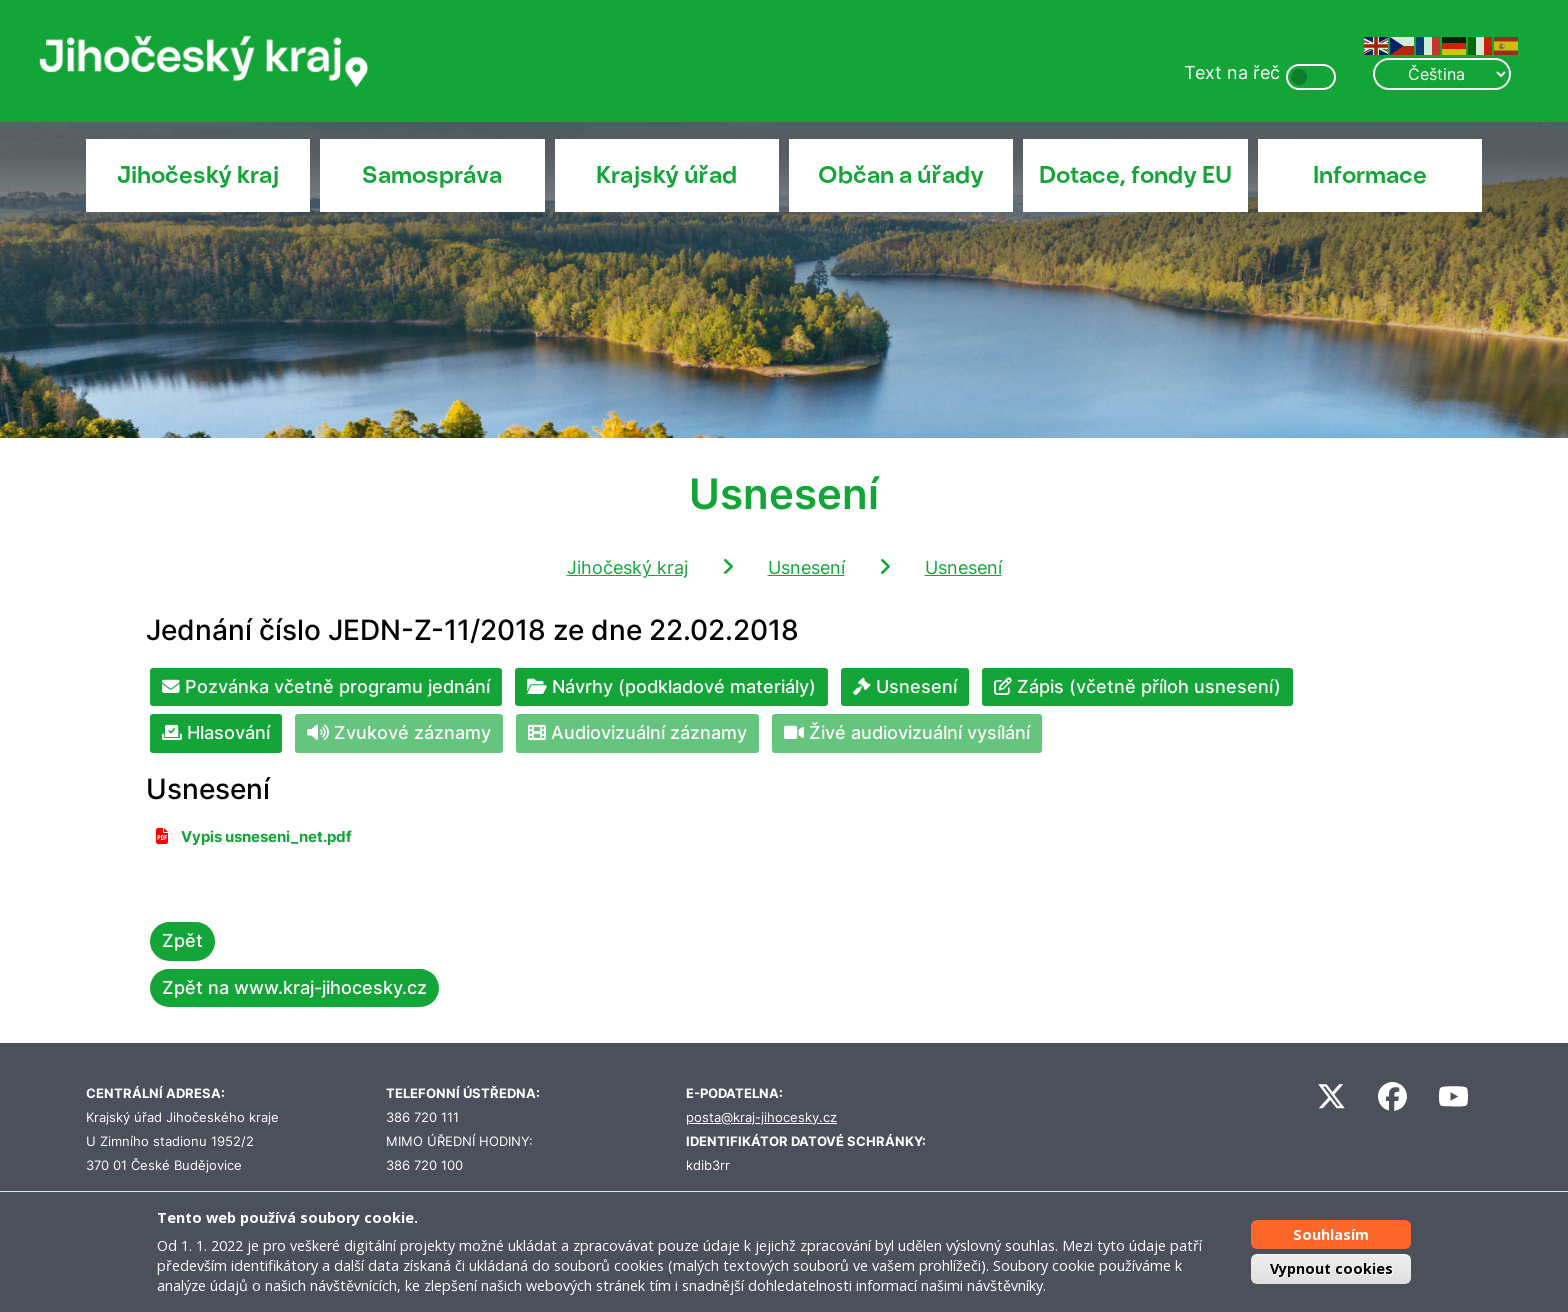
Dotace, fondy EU (1135, 175)
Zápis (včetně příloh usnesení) (1137, 686)
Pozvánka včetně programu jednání (326, 686)
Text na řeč (1232, 72)
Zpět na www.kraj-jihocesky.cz (294, 987)
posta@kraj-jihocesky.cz (761, 1117)
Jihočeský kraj (198, 175)
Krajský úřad (666, 175)
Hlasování (216, 732)
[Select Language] (1442, 74)
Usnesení (806, 567)
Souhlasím (1331, 1234)
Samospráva (432, 175)
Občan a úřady (901, 175)
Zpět (182, 940)
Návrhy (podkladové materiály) (671, 686)
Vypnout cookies (1331, 1268)
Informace (1370, 175)
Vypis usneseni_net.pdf (266, 837)
